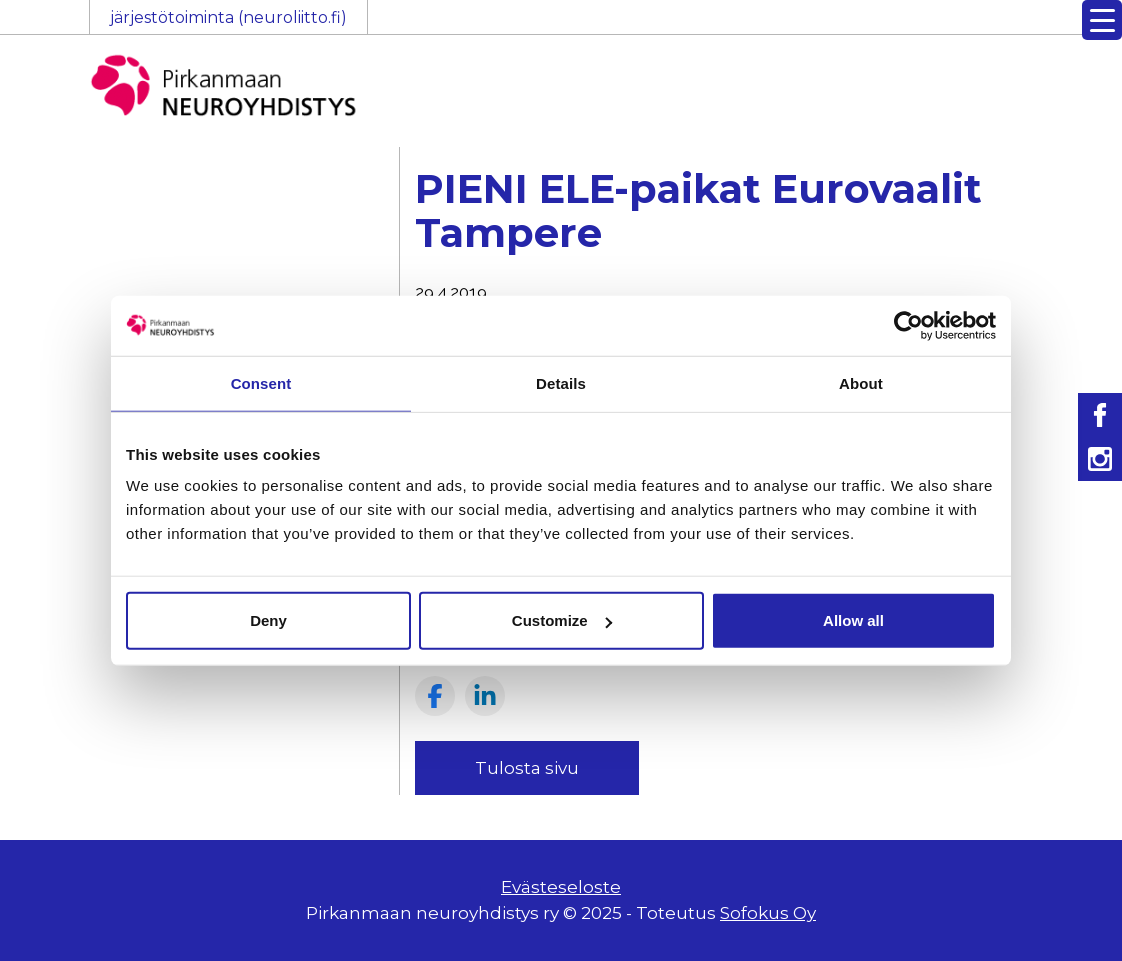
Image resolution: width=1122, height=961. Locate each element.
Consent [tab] (261, 382)
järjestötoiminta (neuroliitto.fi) (228, 17)
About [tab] (861, 382)
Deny (268, 620)
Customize (562, 620)
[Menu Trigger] (1102, 20)
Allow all (853, 620)
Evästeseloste (561, 887)
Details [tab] (561, 382)
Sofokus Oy (768, 913)
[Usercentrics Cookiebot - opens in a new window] (908, 325)
